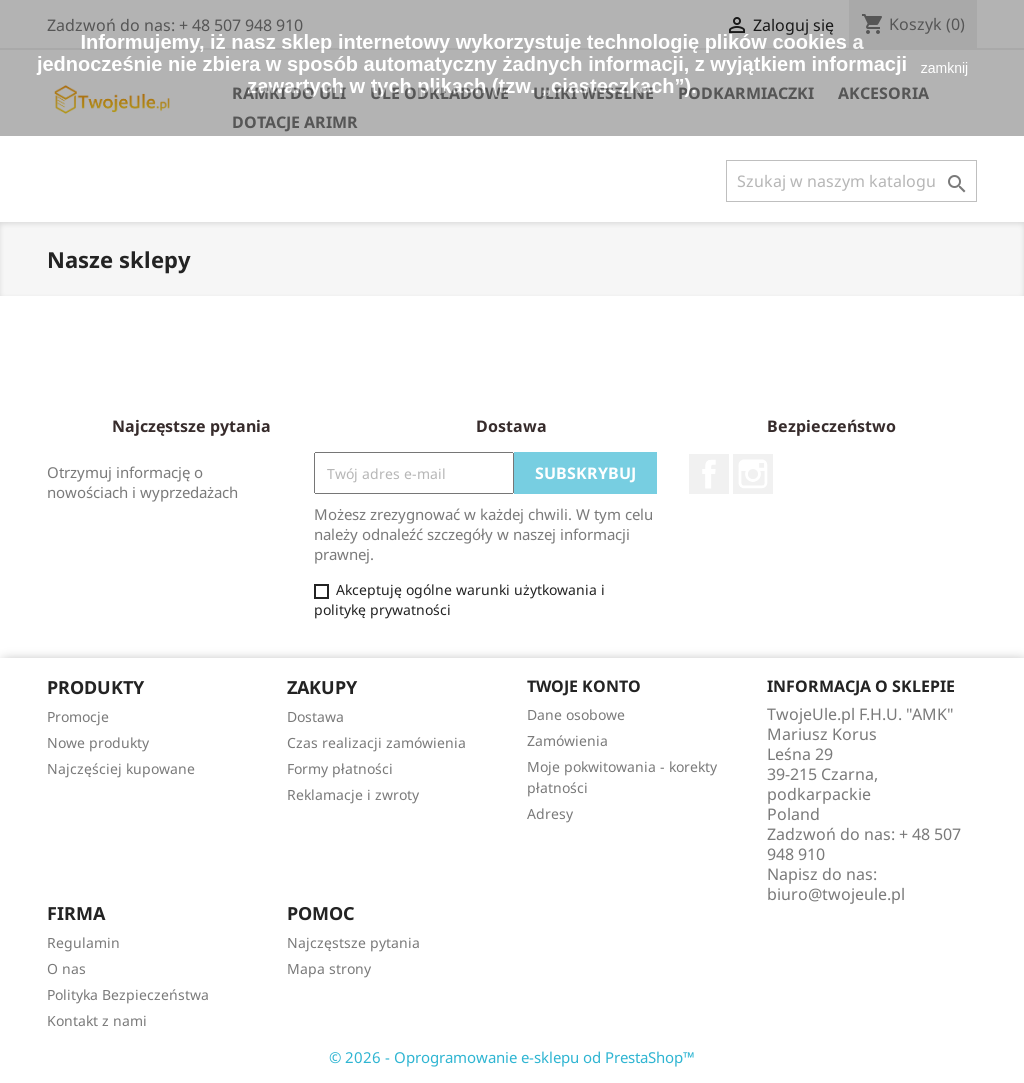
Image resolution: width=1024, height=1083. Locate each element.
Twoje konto (584, 686)
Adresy (550, 813)
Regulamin (83, 942)
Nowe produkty (98, 742)
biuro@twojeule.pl (836, 894)
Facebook (709, 474)
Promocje (78, 716)
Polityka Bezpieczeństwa (128, 994)
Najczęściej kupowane (121, 768)
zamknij (944, 68)
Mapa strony (329, 968)
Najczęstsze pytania (353, 942)
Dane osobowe (576, 714)
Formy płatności (340, 768)
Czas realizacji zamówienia (376, 742)
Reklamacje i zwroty (353, 794)
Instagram (753, 474)
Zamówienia (567, 740)
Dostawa (315, 716)
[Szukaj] (851, 181)
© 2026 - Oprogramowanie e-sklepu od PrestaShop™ (512, 1057)
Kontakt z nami (97, 1020)
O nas (66, 968)
